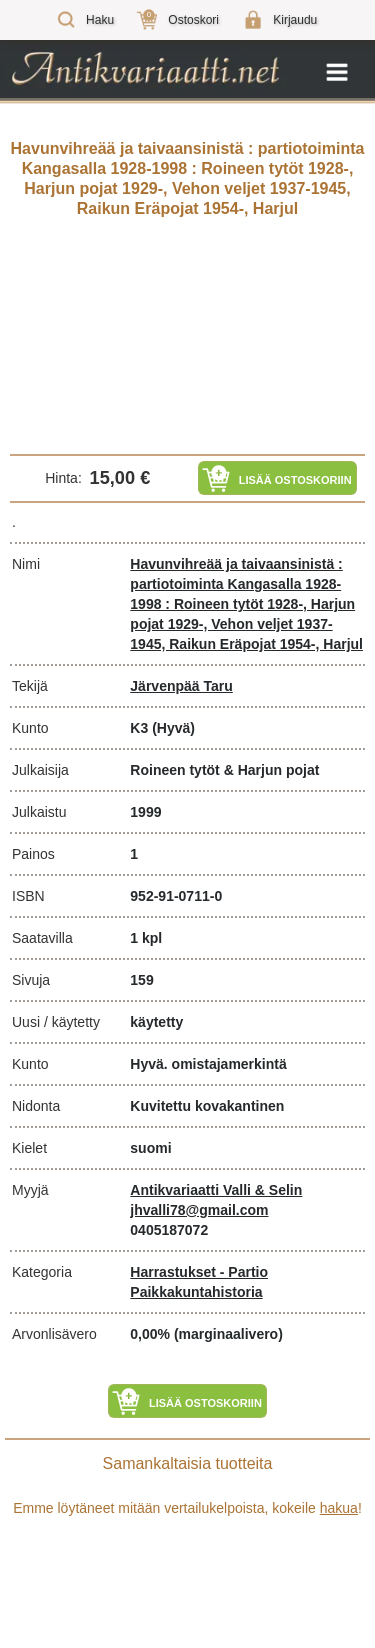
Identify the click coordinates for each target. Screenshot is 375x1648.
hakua (339, 1508)
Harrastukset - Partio (199, 1272)
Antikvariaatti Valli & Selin (216, 1190)
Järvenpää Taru (181, 686)
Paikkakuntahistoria (196, 1292)
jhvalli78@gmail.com (199, 1210)
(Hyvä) (173, 728)
